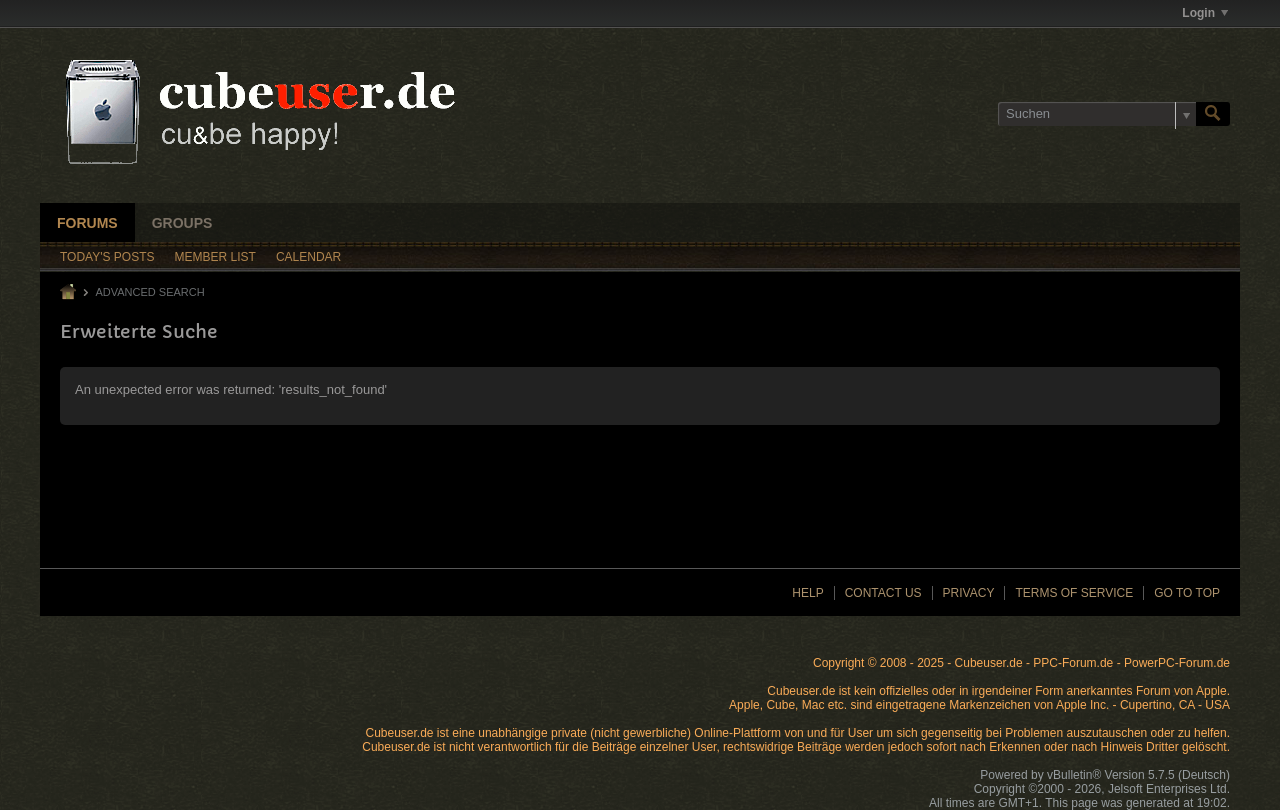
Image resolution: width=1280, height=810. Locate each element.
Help (807, 593)
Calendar (308, 257)
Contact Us (883, 593)
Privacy (969, 593)
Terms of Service (1074, 593)
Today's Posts (107, 257)
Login (1205, 13)
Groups (182, 223)
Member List (215, 257)
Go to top (1187, 593)
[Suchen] (1097, 114)
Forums (87, 223)
